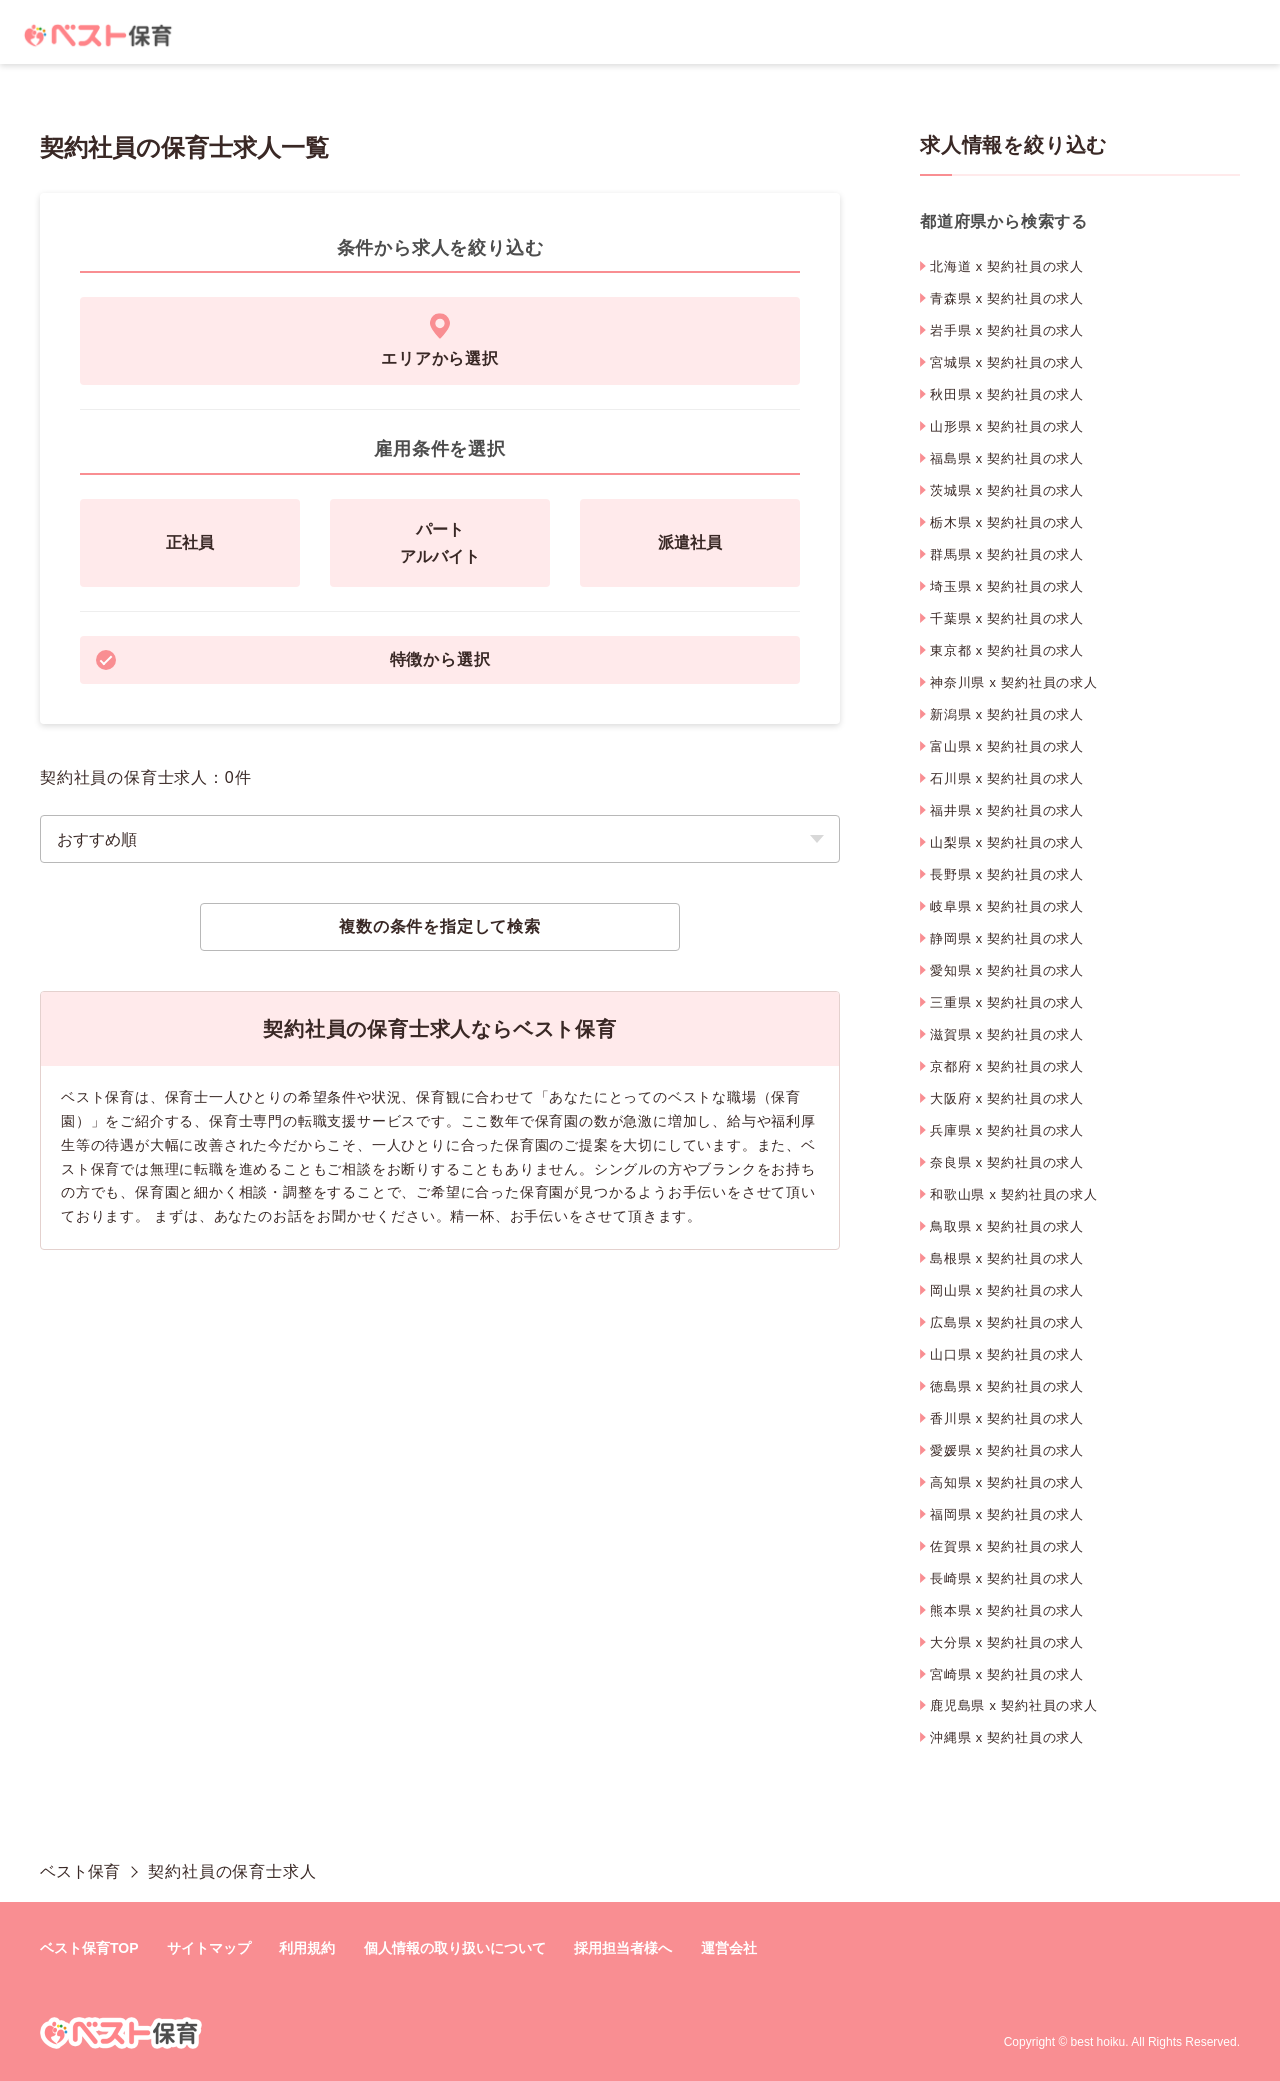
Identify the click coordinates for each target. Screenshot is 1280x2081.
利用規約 (307, 1948)
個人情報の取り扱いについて (455, 1948)
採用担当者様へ (623, 1948)
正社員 (190, 542)
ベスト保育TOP (89, 1948)
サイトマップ (209, 1948)
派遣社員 (690, 542)
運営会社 (729, 1948)
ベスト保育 (80, 1871)
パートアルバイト (440, 543)
